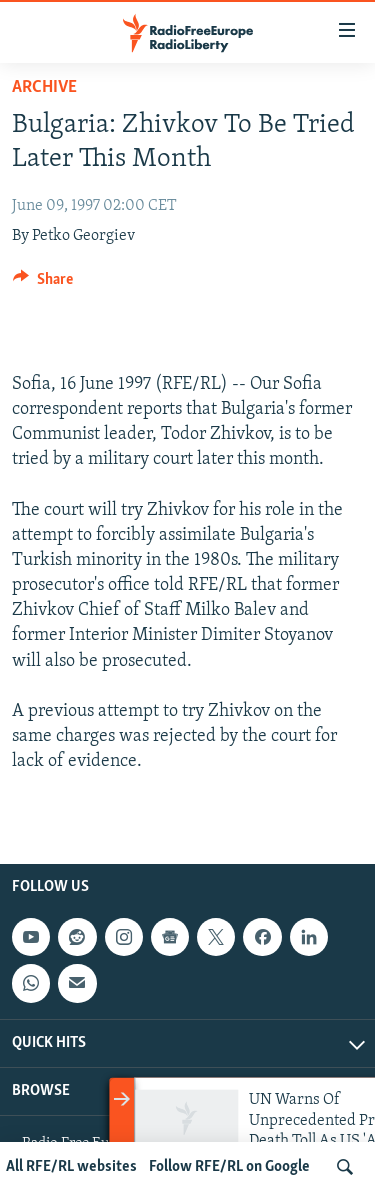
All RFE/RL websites (71, 1167)
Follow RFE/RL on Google (229, 1167)
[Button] (43, 284)
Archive (44, 87)
